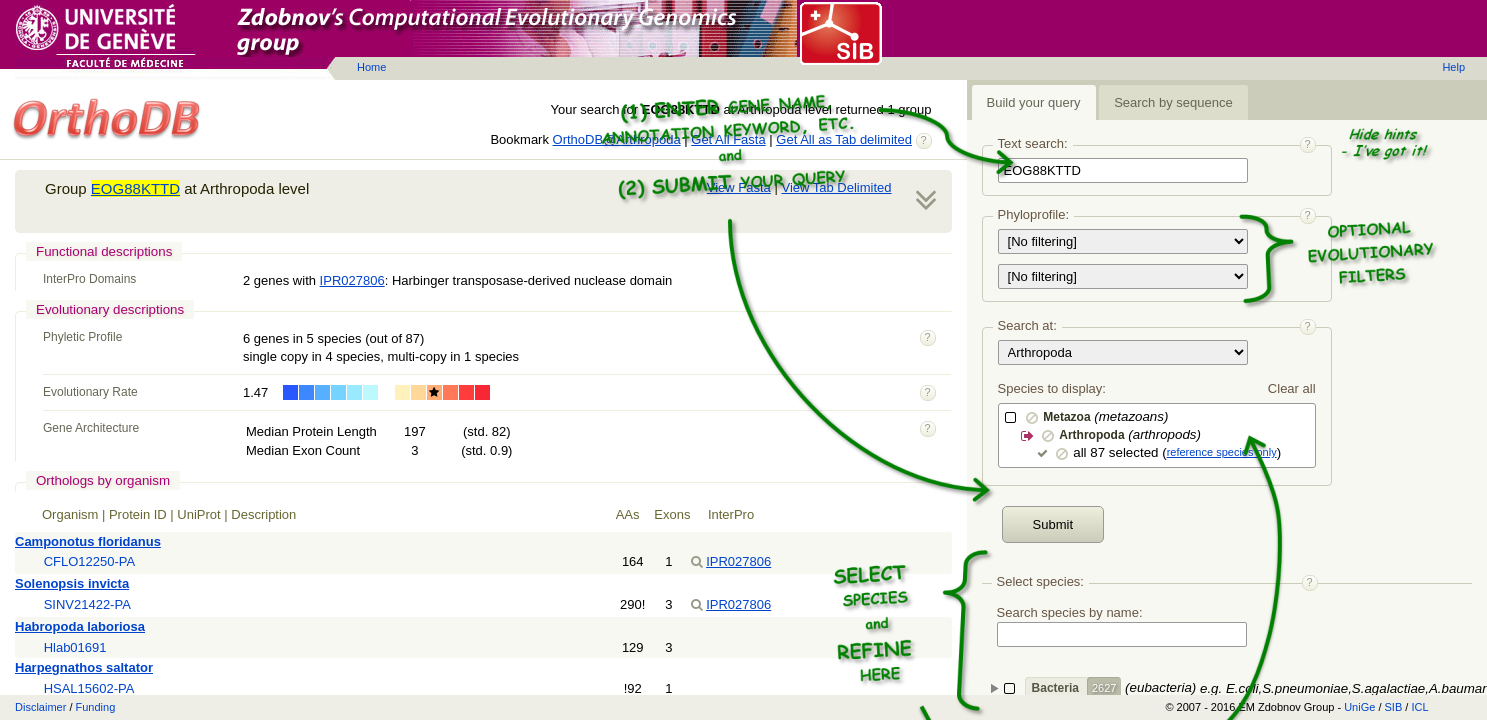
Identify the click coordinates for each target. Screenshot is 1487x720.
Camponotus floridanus (88, 541)
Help (1453, 67)
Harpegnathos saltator (84, 667)
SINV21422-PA (87, 604)
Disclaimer (40, 707)
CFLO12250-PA (90, 561)
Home (371, 67)
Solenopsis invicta (72, 583)
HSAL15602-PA (89, 688)
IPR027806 (352, 280)
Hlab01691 (75, 647)
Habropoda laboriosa (80, 626)
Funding (96, 707)
